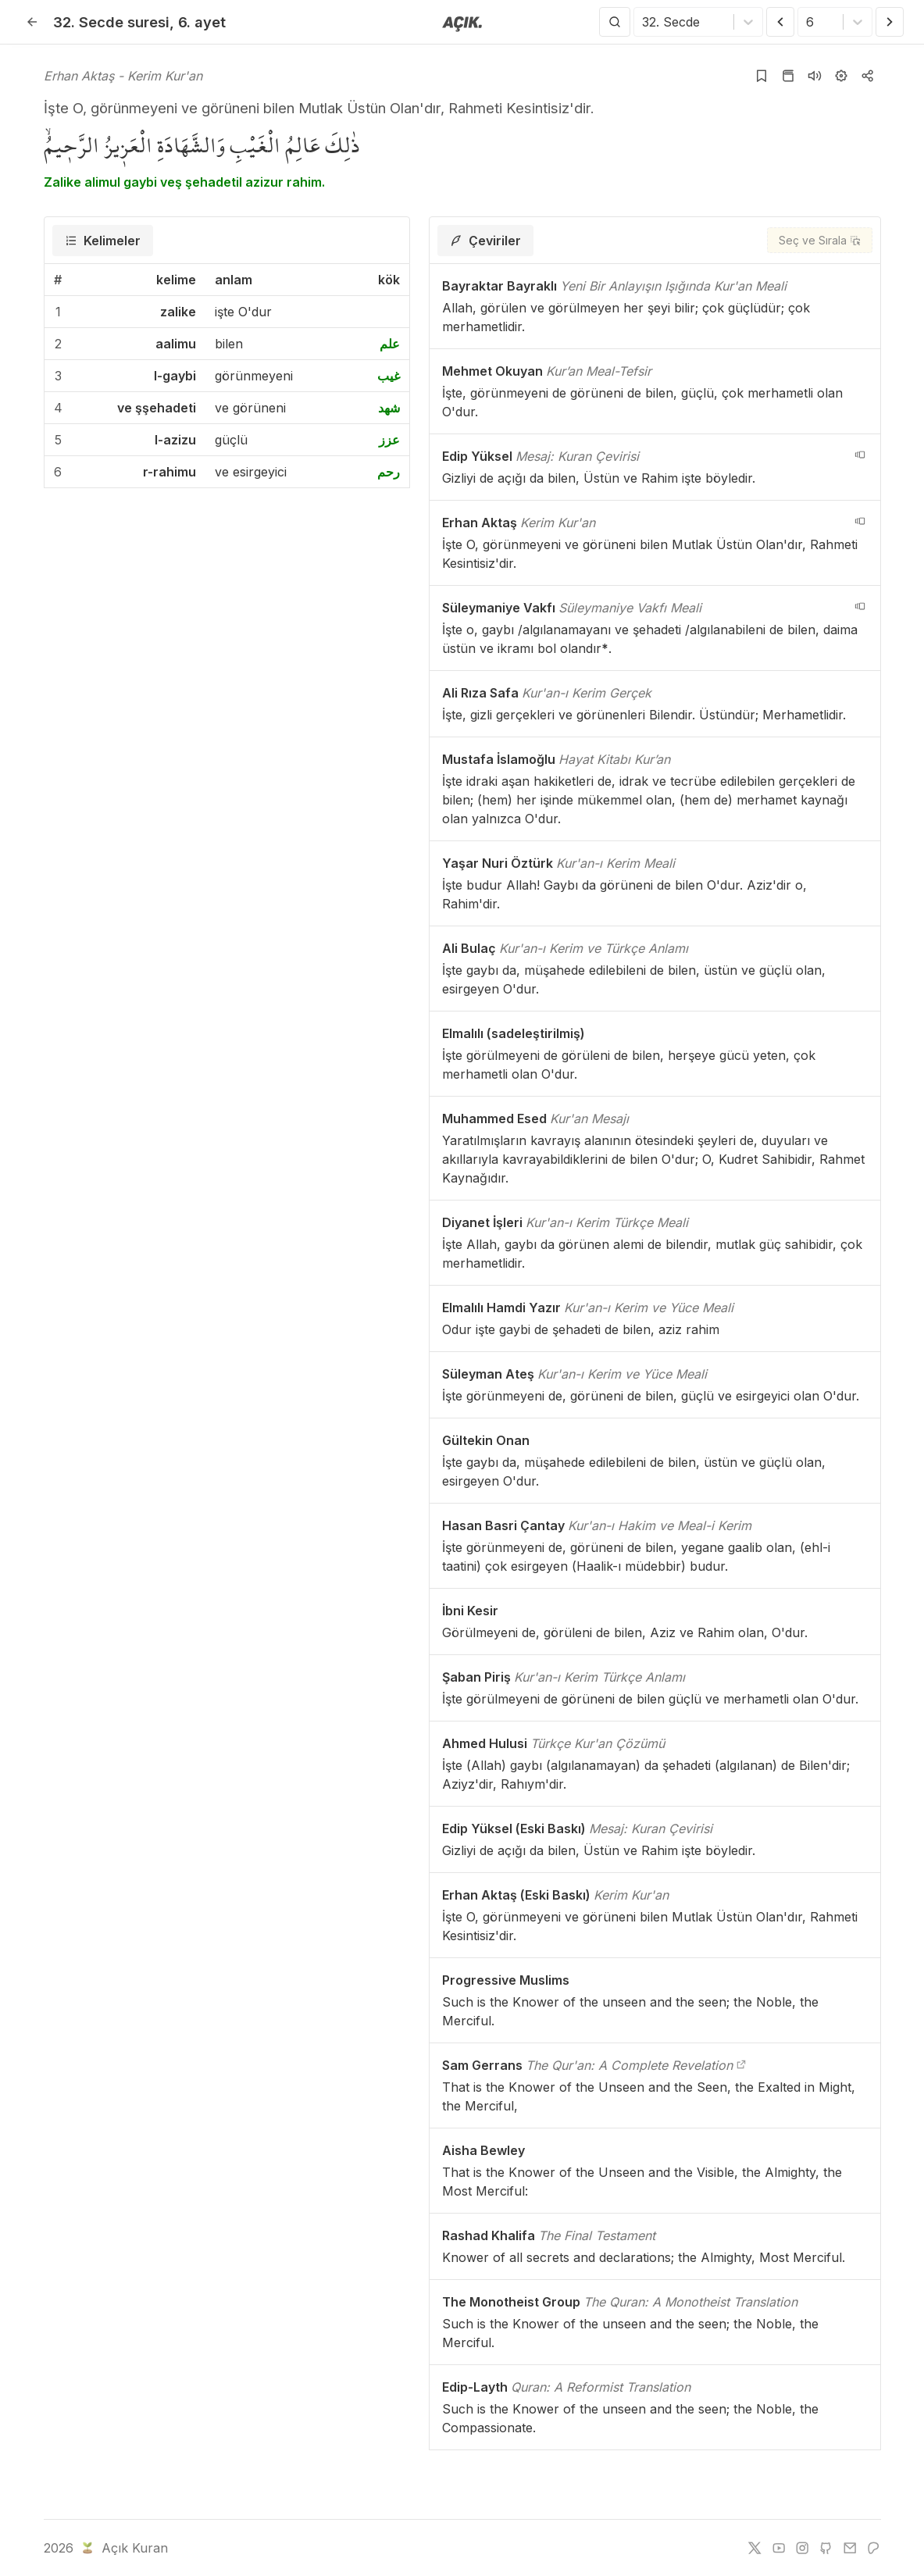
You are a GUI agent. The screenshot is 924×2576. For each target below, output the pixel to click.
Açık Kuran (123, 2548)
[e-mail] (850, 2548)
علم (390, 343)
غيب (388, 376)
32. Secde (111, 21)
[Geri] (32, 22)
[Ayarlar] (841, 75)
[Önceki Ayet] (780, 22)
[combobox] (644, 21)
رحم (388, 472)
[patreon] (873, 2548)
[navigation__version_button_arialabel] (860, 454)
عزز (389, 440)
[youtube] (779, 2548)
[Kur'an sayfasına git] (788, 75)
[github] (826, 2548)
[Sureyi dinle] (814, 75)
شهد (389, 408)
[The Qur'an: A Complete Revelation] (741, 2065)
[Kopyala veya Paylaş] (867, 75)
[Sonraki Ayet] (890, 22)
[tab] (102, 240)
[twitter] (754, 2548)
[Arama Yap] (614, 22)
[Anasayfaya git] (462, 22)
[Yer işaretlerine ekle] (761, 75)
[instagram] (802, 2548)
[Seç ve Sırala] (819, 240)
